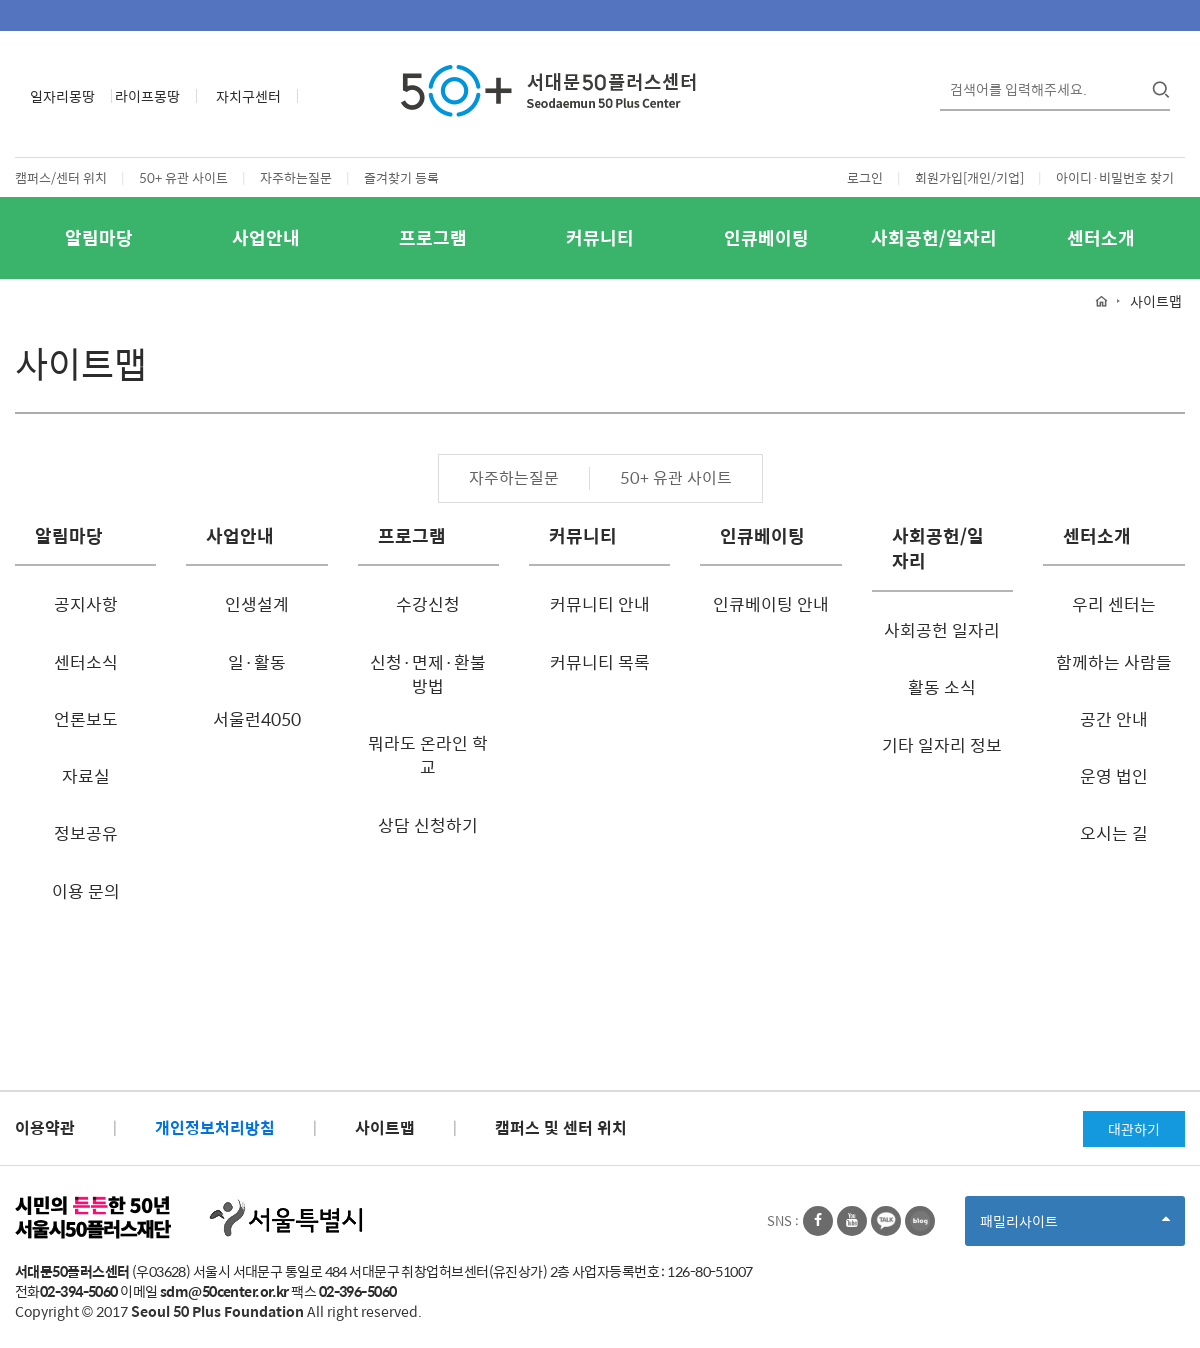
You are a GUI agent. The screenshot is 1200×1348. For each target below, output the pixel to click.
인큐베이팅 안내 (771, 604)
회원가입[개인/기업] (969, 177)
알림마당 (99, 237)
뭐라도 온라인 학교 (428, 755)
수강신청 (428, 604)
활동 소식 (942, 687)
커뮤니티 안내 (600, 604)
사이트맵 (385, 1127)
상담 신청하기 (428, 825)
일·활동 (257, 662)
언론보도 (86, 719)
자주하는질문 (296, 177)
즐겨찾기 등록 (401, 177)
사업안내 (266, 237)
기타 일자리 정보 (942, 745)
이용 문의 (86, 891)
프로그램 (433, 237)
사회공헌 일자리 (942, 630)
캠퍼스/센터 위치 (61, 177)
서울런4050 (257, 719)
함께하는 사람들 (1114, 662)
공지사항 (86, 604)
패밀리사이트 (1075, 1227)
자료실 (86, 776)
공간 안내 (1114, 719)
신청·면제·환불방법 (428, 674)
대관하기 (1134, 1129)
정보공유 (86, 833)
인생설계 (257, 604)
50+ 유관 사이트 (183, 177)
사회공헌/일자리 (934, 237)
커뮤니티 (600, 237)
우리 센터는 (1114, 604)
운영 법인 (1114, 776)
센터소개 (1101, 237)
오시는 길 (1114, 833)
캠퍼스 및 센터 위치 (561, 1127)
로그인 (865, 177)
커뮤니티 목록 (600, 662)
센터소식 (86, 662)
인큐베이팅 (766, 237)
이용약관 (45, 1127)
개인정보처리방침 (215, 1127)
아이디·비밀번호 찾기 (1115, 177)
